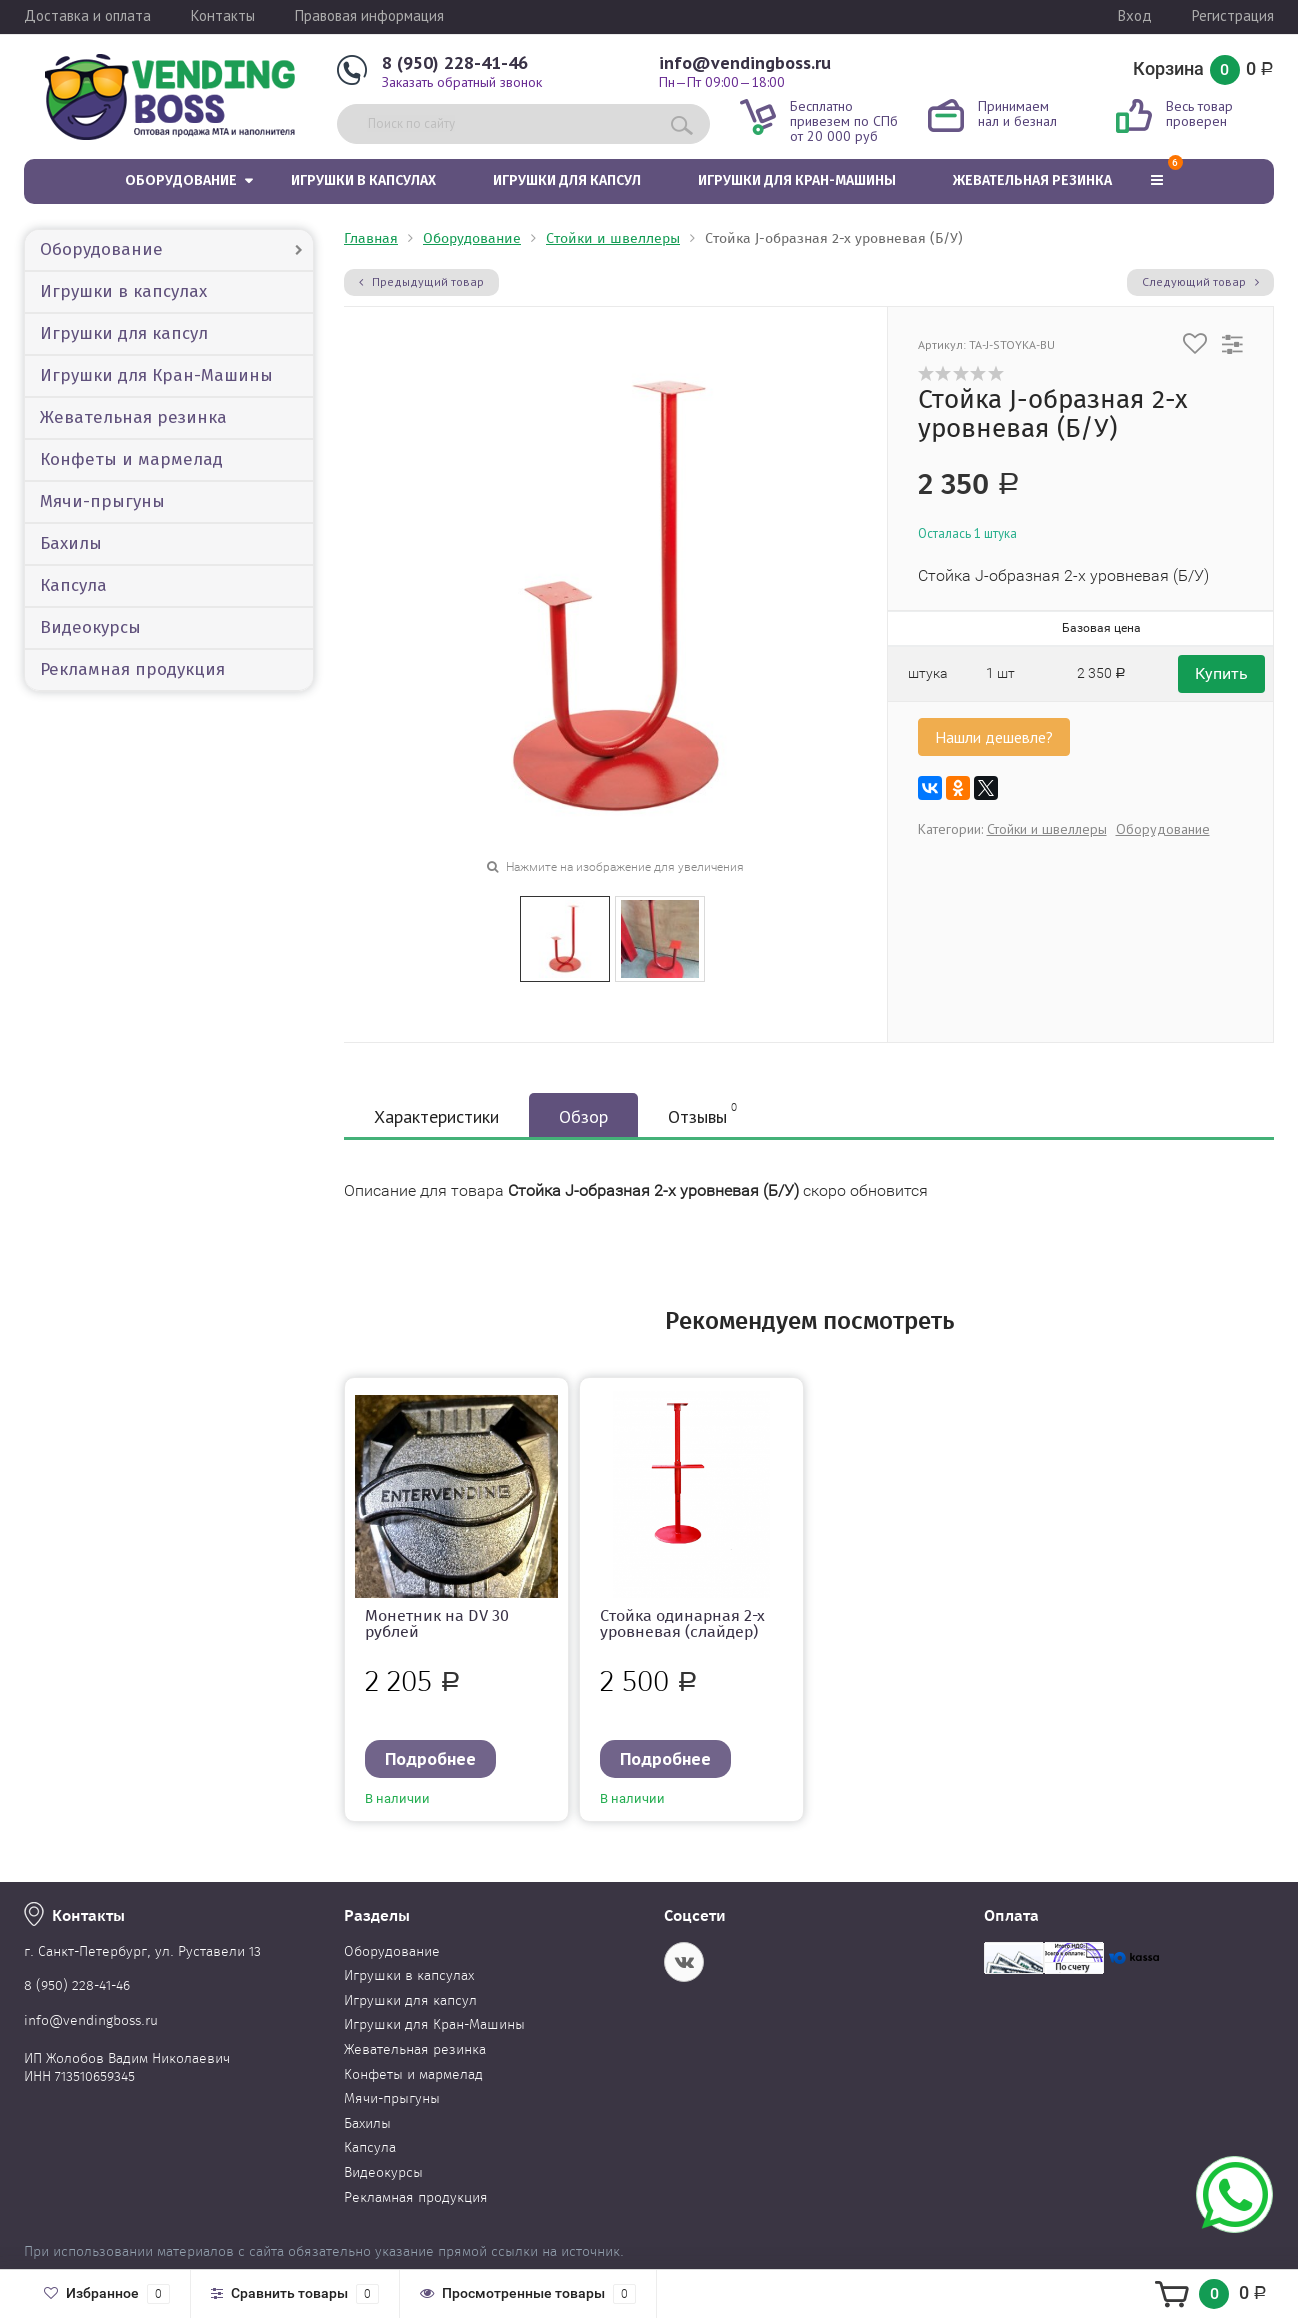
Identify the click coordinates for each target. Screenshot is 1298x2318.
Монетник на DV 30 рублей (437, 1623)
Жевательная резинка (1032, 180)
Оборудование (181, 180)
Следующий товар (1200, 281)
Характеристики (436, 1116)
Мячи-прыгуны (102, 501)
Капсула (73, 585)
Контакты (223, 15)
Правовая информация (369, 15)
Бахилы (71, 543)
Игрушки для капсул (567, 180)
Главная (371, 238)
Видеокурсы (90, 627)
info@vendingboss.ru (745, 62)
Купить (1221, 673)
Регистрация (1233, 15)
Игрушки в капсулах (363, 180)
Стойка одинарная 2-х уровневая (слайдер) (682, 1623)
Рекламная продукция (132, 669)
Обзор (583, 1116)
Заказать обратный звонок (462, 82)
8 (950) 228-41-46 (455, 62)
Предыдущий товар (421, 281)
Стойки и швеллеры (613, 238)
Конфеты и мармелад (131, 459)
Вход (1135, 15)
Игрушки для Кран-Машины (797, 180)
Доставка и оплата (87, 15)
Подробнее (430, 1758)
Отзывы (702, 1114)
